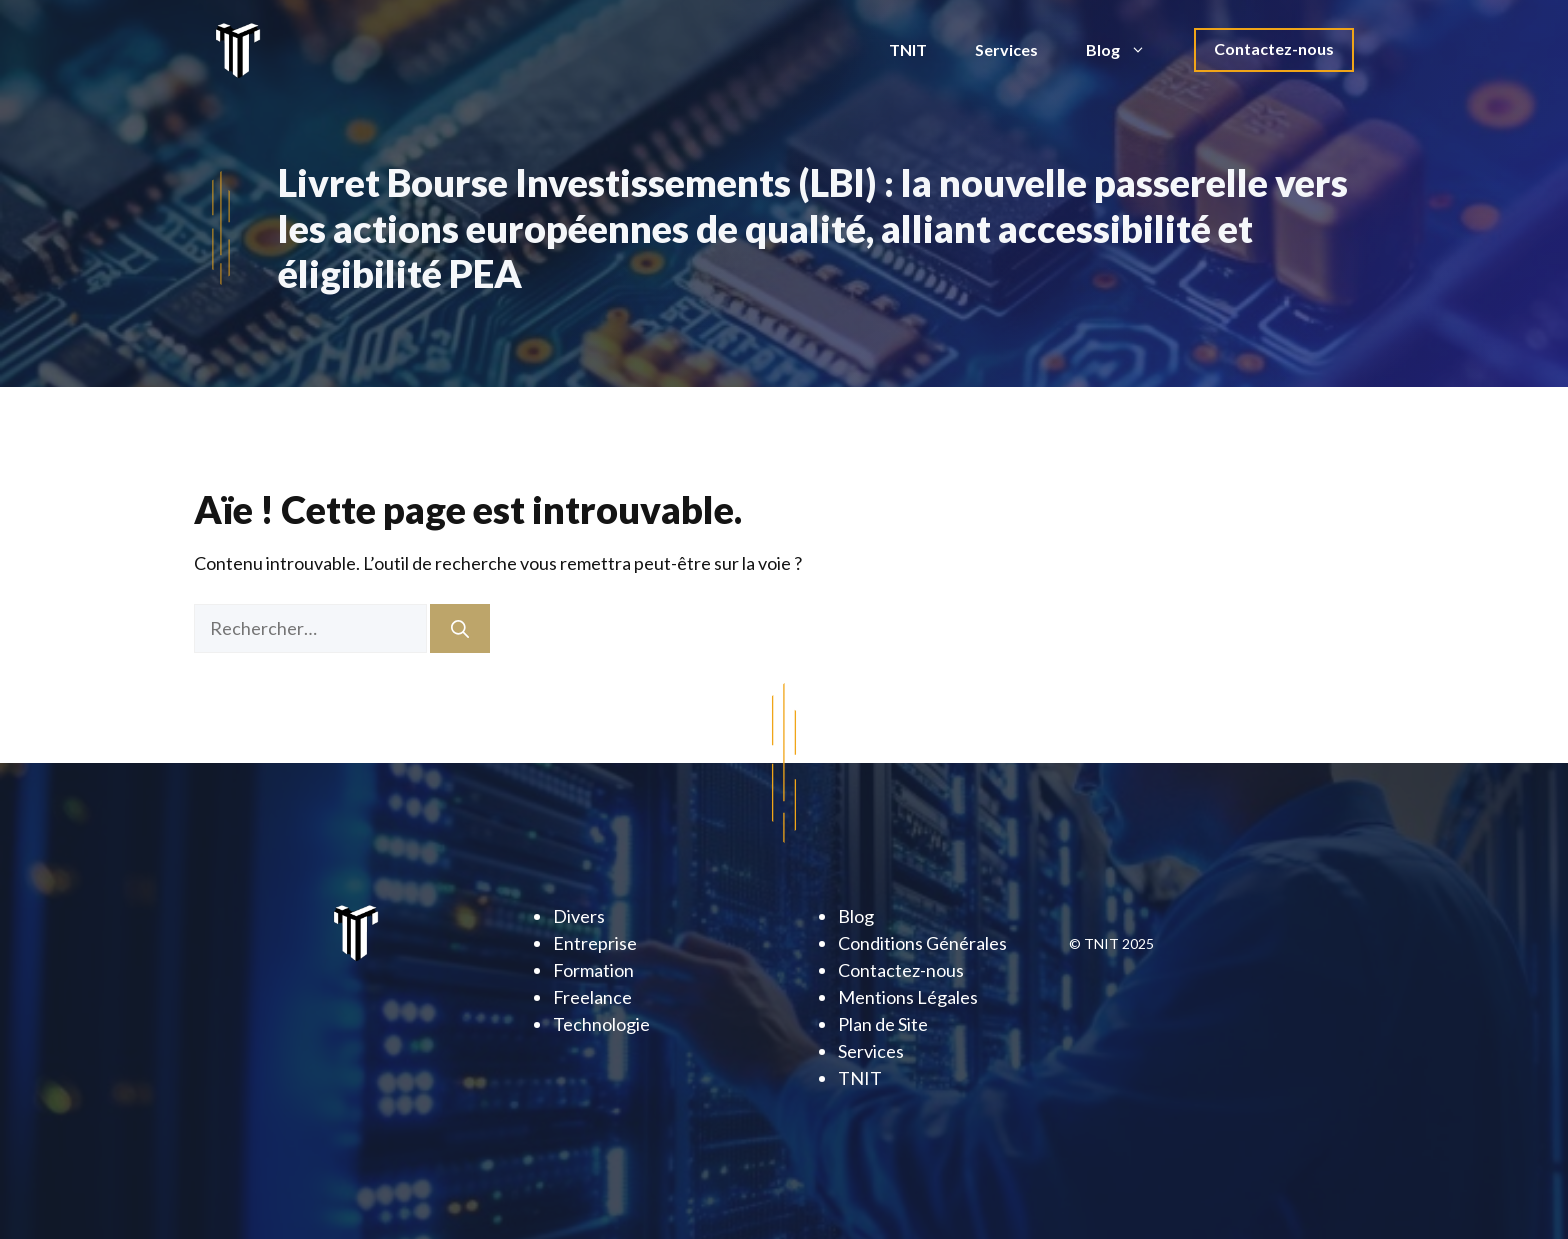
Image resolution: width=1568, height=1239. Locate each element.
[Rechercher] (460, 628)
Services (1006, 49)
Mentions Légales (908, 997)
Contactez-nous (1274, 48)
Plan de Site (883, 1024)
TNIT (908, 49)
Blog (1128, 50)
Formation (593, 970)
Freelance (592, 997)
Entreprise (595, 943)
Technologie (601, 1024)
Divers (579, 916)
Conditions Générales (922, 943)
